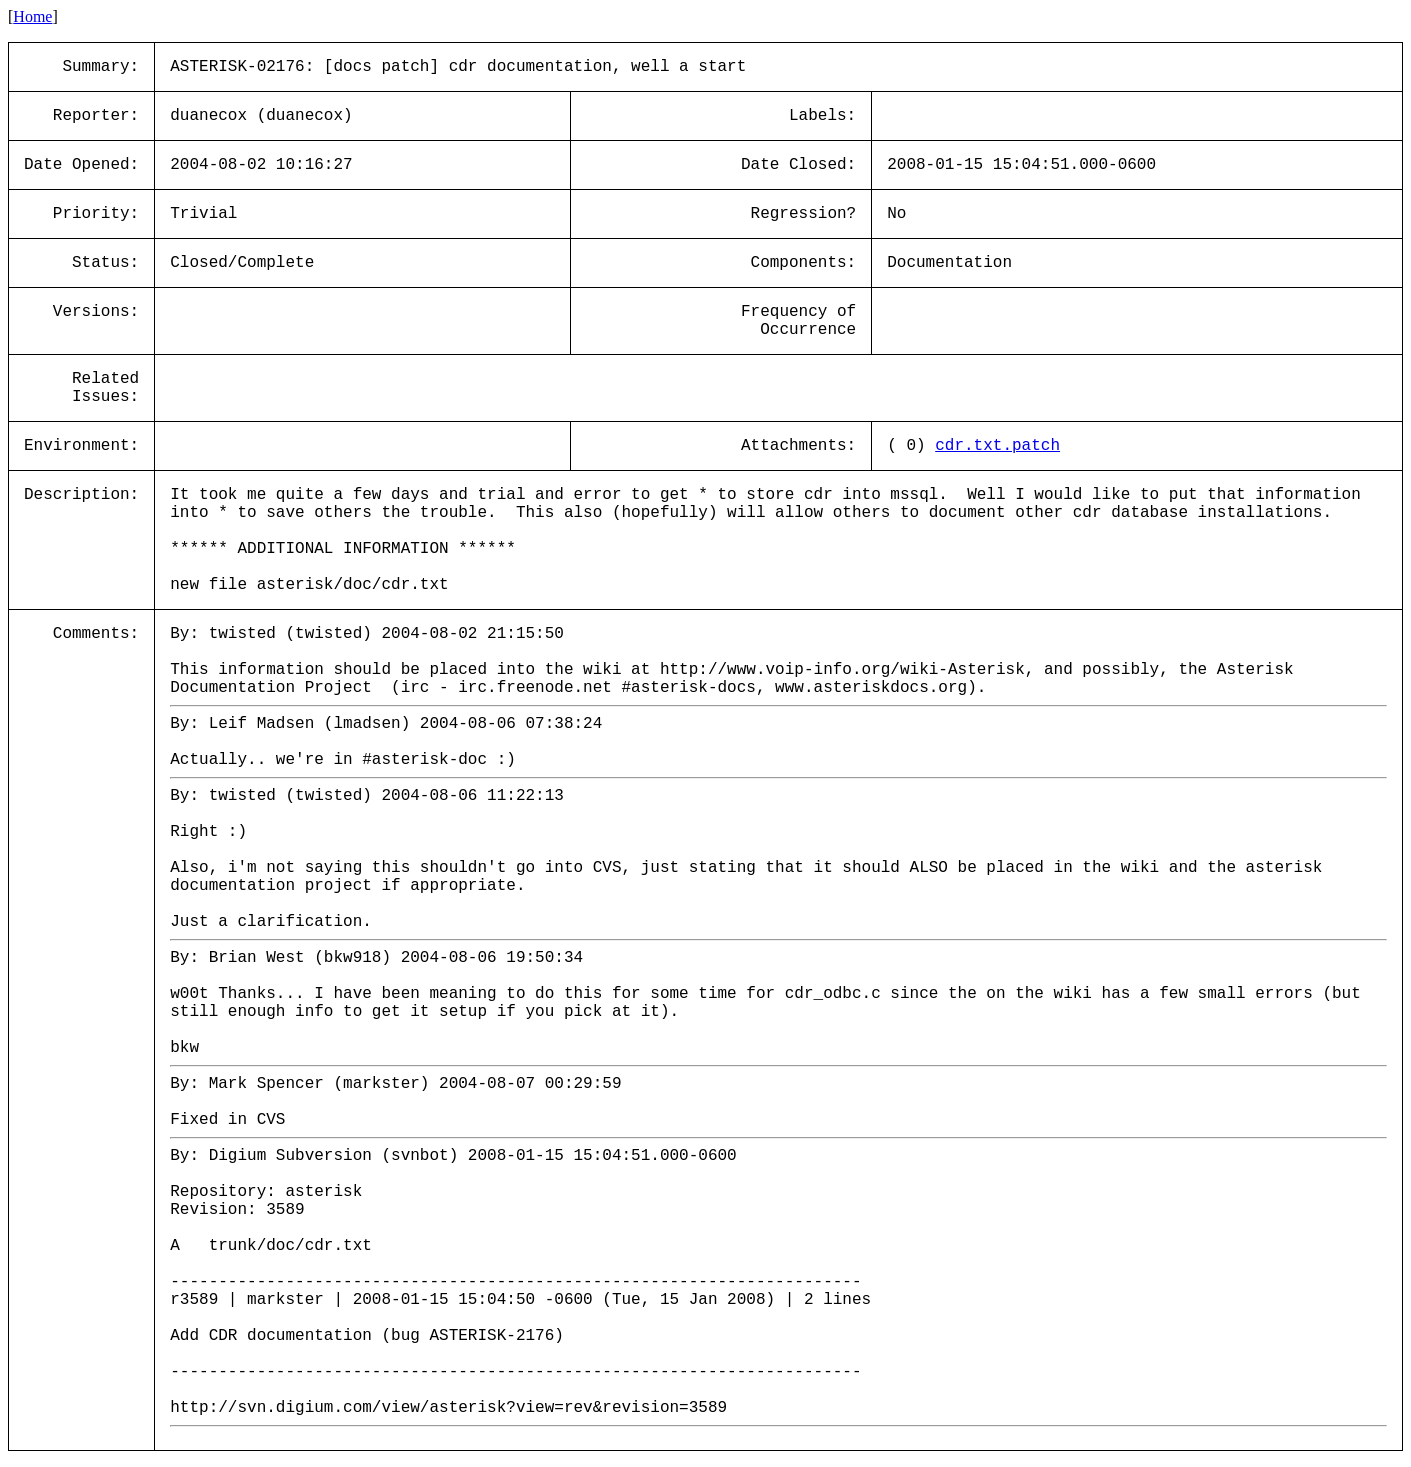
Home (32, 16)
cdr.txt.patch (997, 446)
